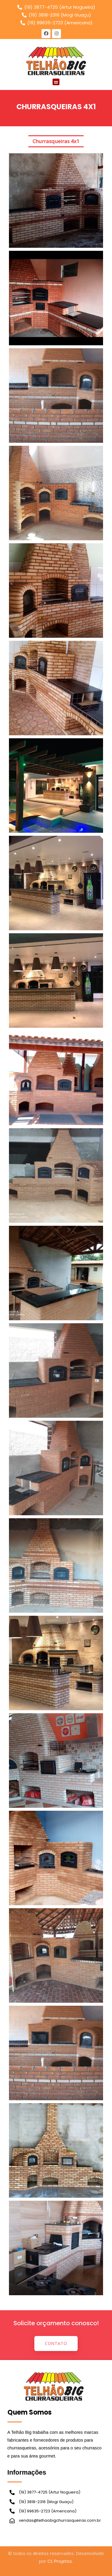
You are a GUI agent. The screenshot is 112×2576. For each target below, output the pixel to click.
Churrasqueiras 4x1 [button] (56, 141)
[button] (56, 82)
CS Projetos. (60, 2561)
